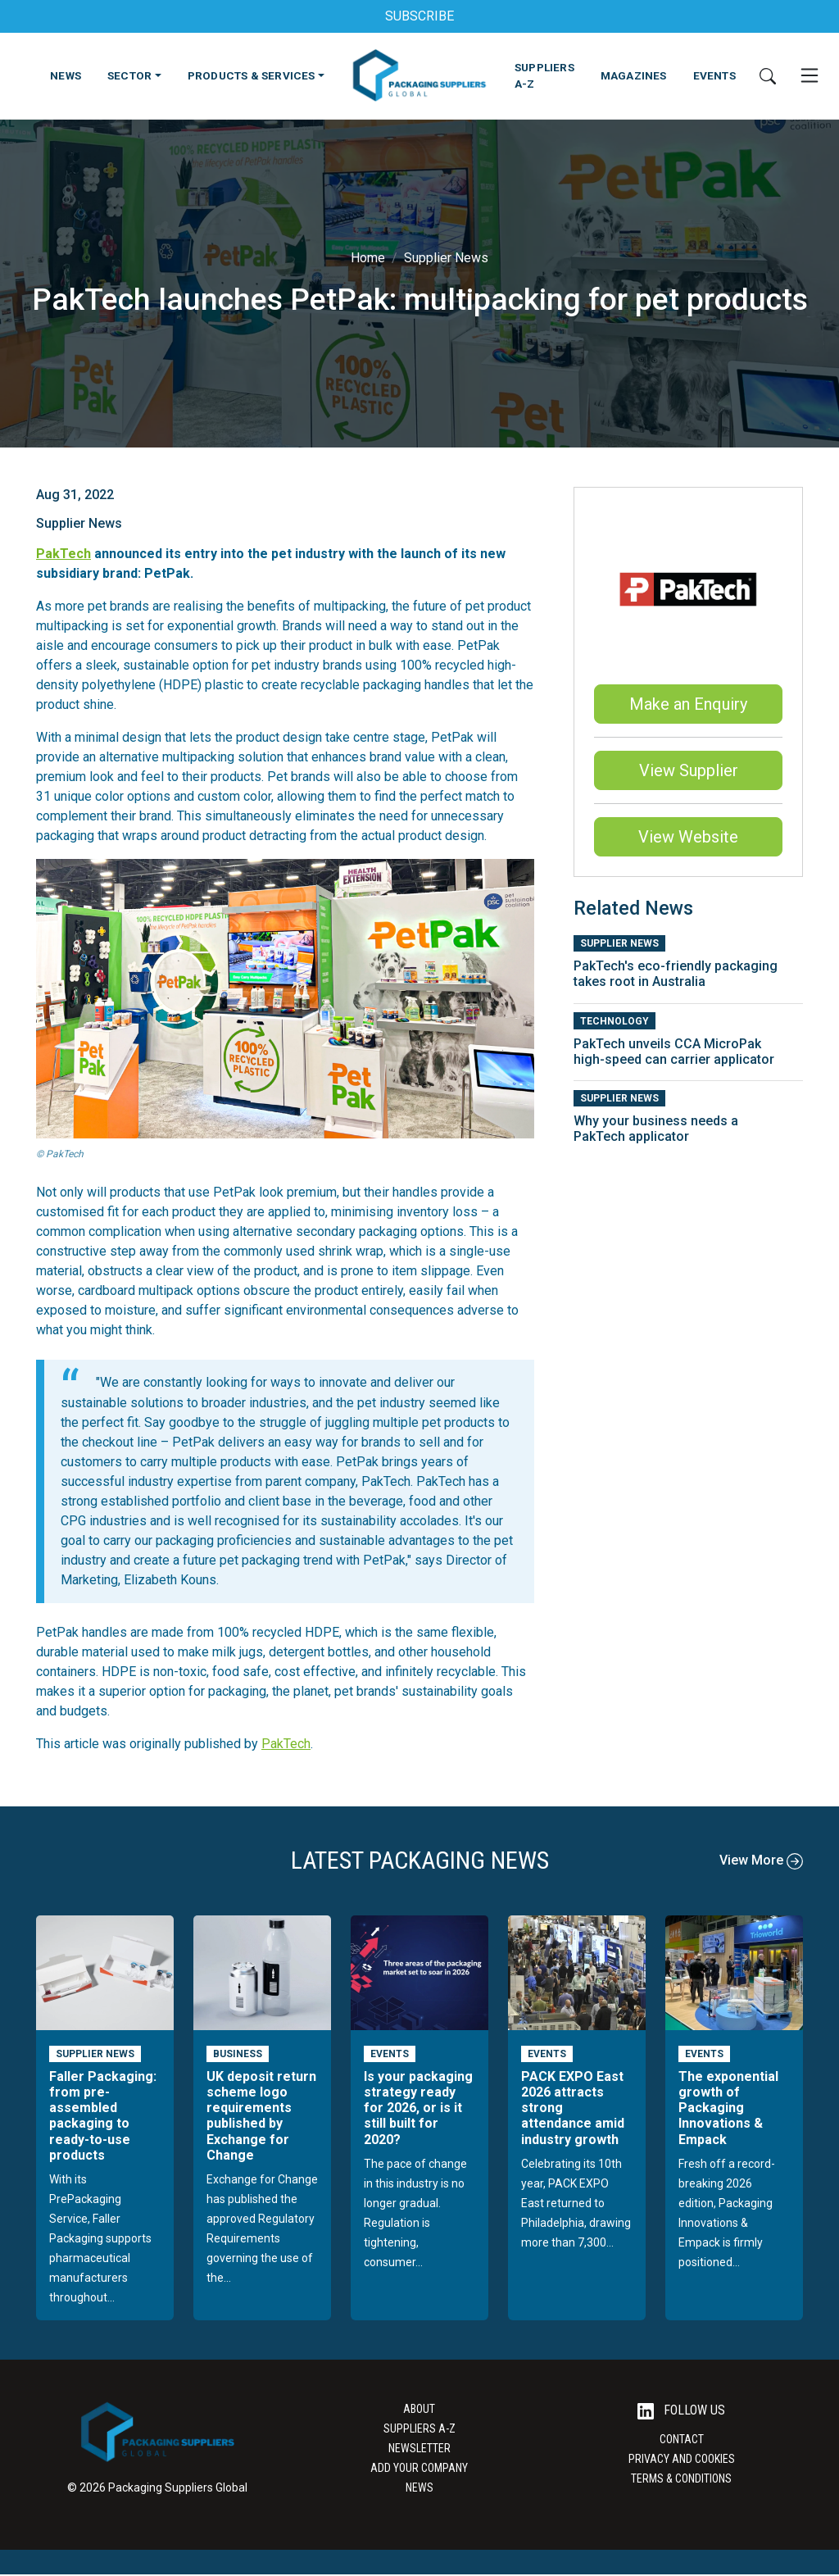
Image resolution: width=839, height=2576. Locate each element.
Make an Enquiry (688, 704)
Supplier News (446, 258)
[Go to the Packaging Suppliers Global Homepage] (419, 75)
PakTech (63, 553)
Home (368, 258)
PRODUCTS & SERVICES (251, 75)
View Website (688, 837)
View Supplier (688, 770)
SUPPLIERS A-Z (544, 75)
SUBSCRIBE (419, 16)
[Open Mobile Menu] (809, 75)
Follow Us (681, 2410)
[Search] (768, 75)
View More (761, 1860)
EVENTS (714, 75)
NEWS (65, 75)
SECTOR (129, 75)
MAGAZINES (634, 75)
